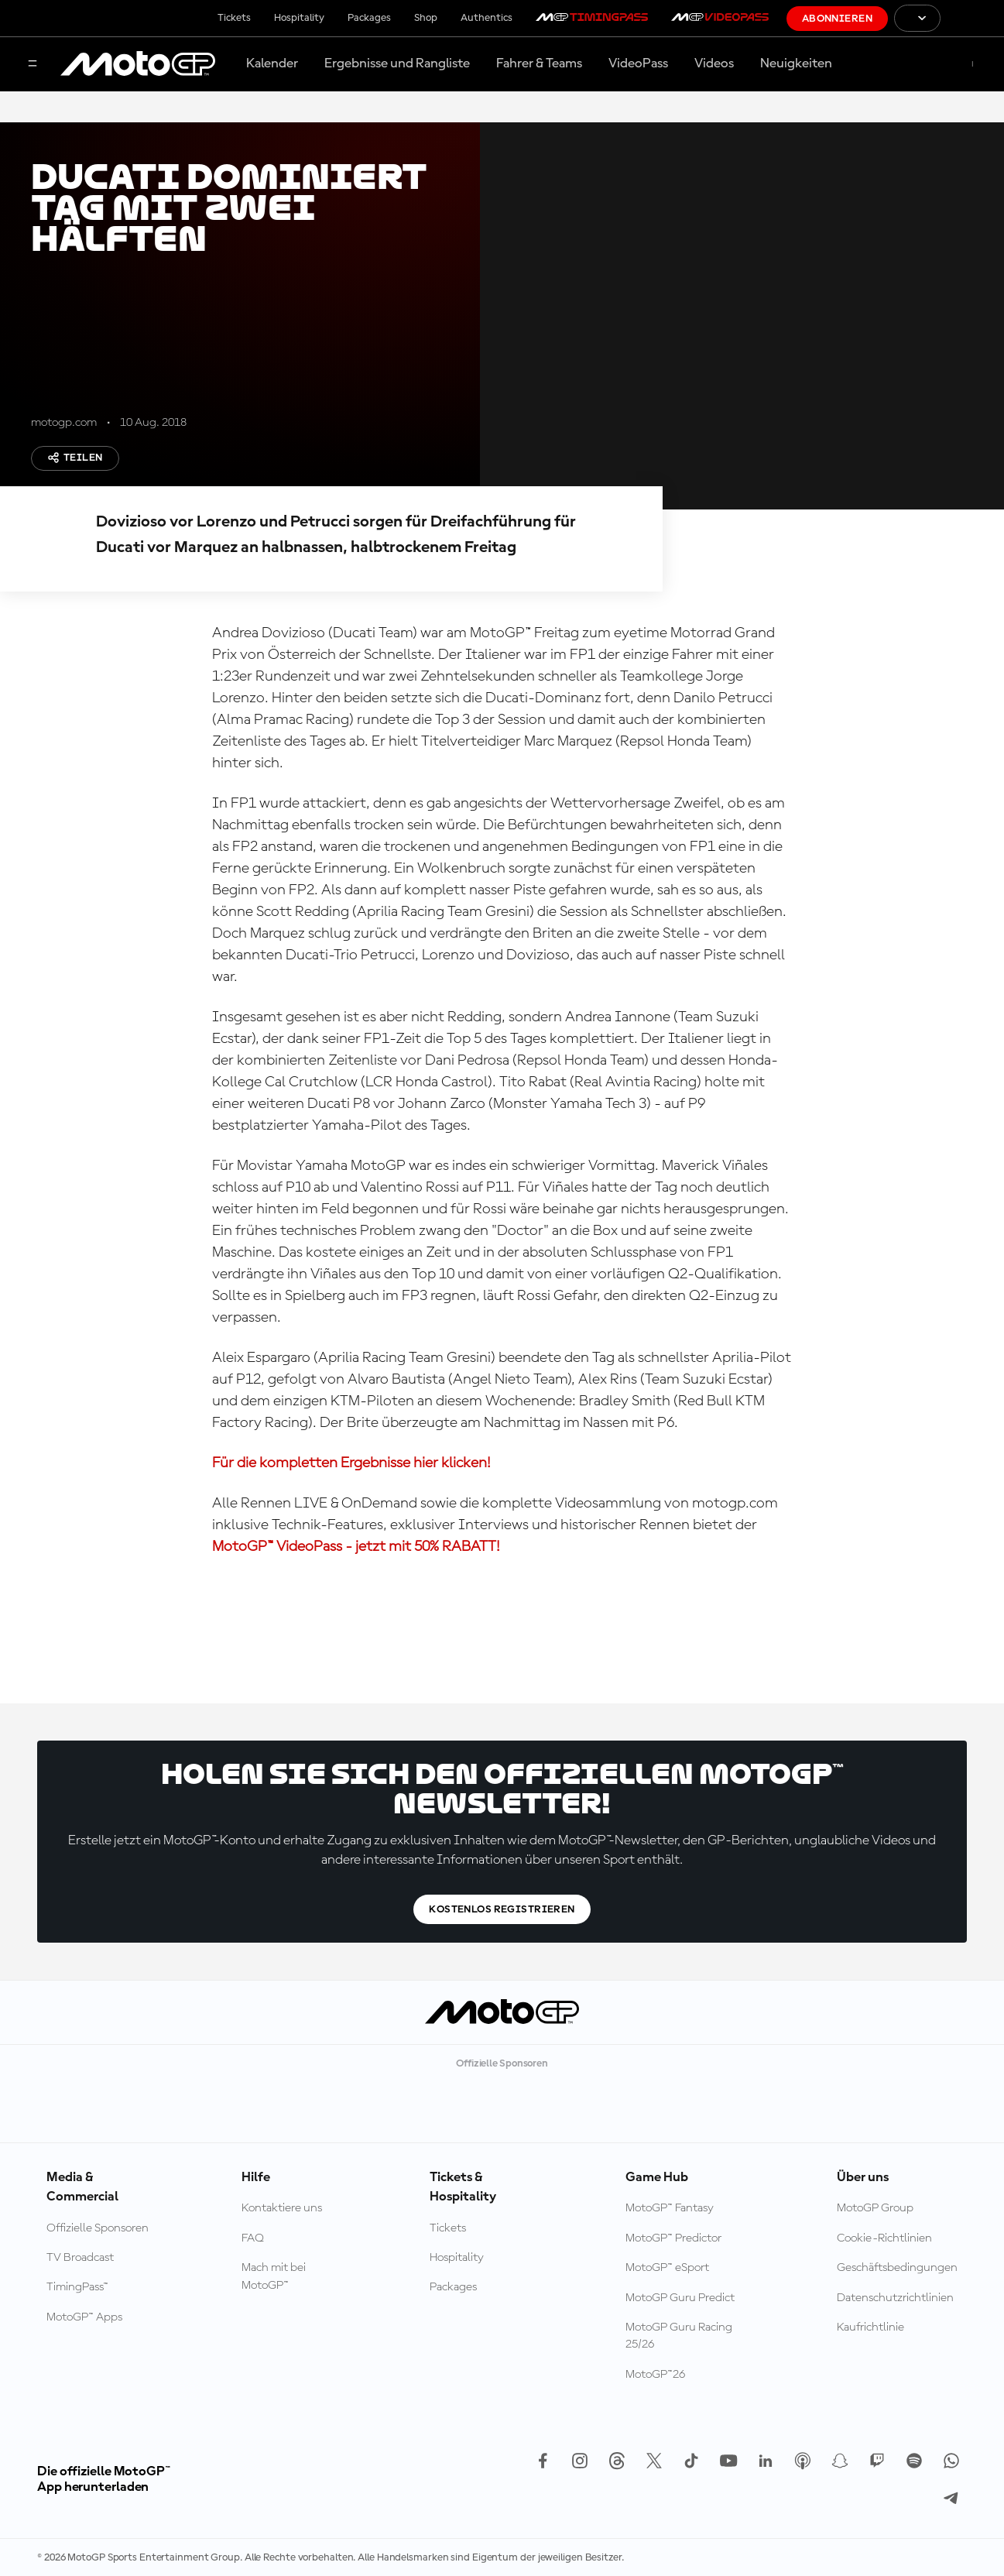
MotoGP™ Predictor (673, 2238)
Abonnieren (837, 18)
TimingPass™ (77, 2287)
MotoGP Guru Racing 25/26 (678, 2336)
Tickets (234, 17)
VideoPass (638, 63)
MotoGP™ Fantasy (669, 2208)
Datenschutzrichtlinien (895, 2298)
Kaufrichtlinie (870, 2327)
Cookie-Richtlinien (884, 2238)
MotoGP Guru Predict (680, 2298)
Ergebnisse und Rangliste (397, 63)
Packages (369, 17)
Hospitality (299, 17)
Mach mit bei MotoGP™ (274, 2276)
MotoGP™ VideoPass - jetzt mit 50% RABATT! (356, 1547)
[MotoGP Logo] (138, 64)
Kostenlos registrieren (501, 1909)
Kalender (272, 63)
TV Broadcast (80, 2258)
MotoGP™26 (655, 2374)
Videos (714, 63)
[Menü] (32, 65)
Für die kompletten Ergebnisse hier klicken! (351, 1463)
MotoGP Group (875, 2208)
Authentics (486, 17)
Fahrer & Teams (539, 63)
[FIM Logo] (972, 18)
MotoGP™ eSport (667, 2268)
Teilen (75, 457)
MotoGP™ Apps (84, 2317)
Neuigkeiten (796, 63)
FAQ (253, 2238)
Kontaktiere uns (282, 2208)
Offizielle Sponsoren (97, 2228)
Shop (425, 17)
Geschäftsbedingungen (897, 2268)
